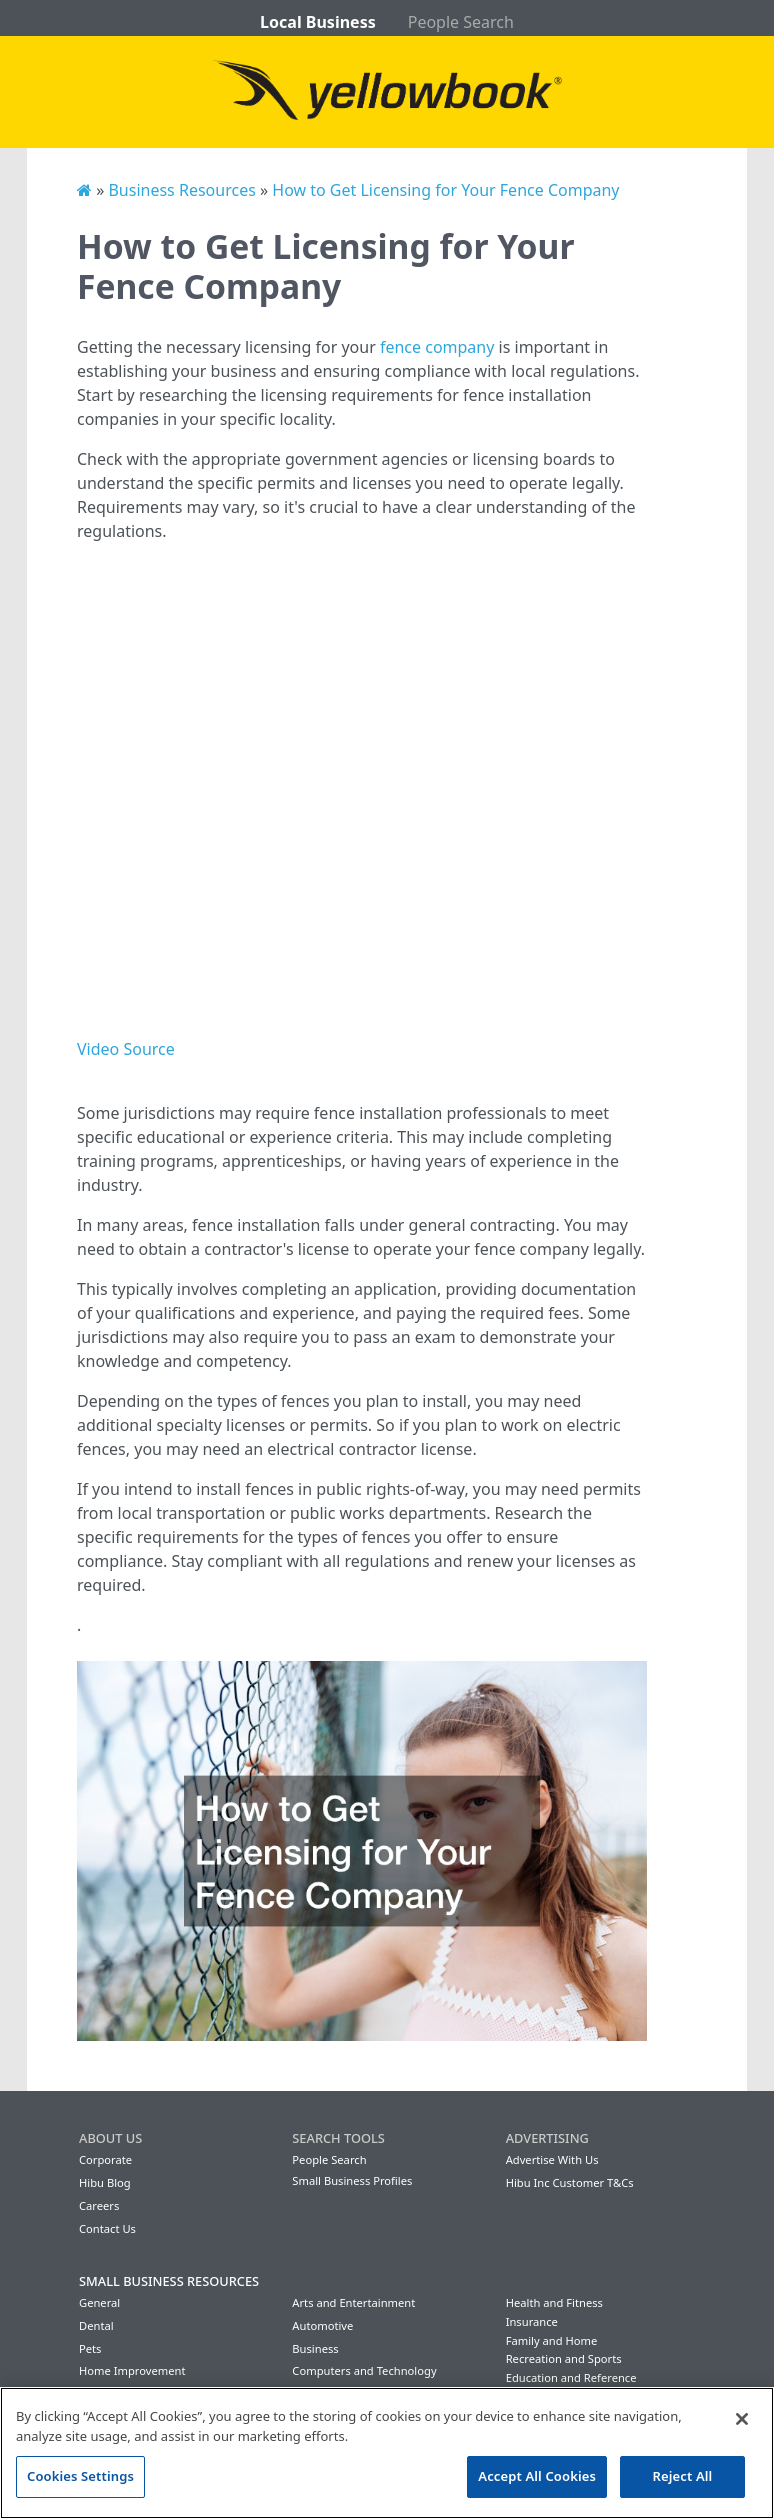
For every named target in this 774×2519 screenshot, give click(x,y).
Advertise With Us (552, 2159)
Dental (96, 2325)
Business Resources (181, 190)
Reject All (683, 2476)
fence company (437, 347)
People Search (461, 22)
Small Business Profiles (352, 2180)
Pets (90, 2348)
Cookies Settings (80, 2476)
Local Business (318, 22)
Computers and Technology (364, 2370)
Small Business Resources (169, 2281)
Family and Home (552, 2340)
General (99, 2302)
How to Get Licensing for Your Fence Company (445, 190)
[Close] (742, 2419)
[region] (387, 2453)
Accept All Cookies (537, 2476)
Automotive (322, 2325)
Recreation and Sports (564, 2358)
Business (315, 2348)
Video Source (126, 1049)
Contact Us (107, 2228)
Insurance (532, 2321)
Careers (99, 2205)
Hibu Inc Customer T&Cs (570, 2182)
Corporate (105, 2159)
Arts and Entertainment (353, 2302)
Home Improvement (132, 2370)
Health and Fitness (554, 2302)
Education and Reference (571, 2377)
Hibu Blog (105, 2182)
